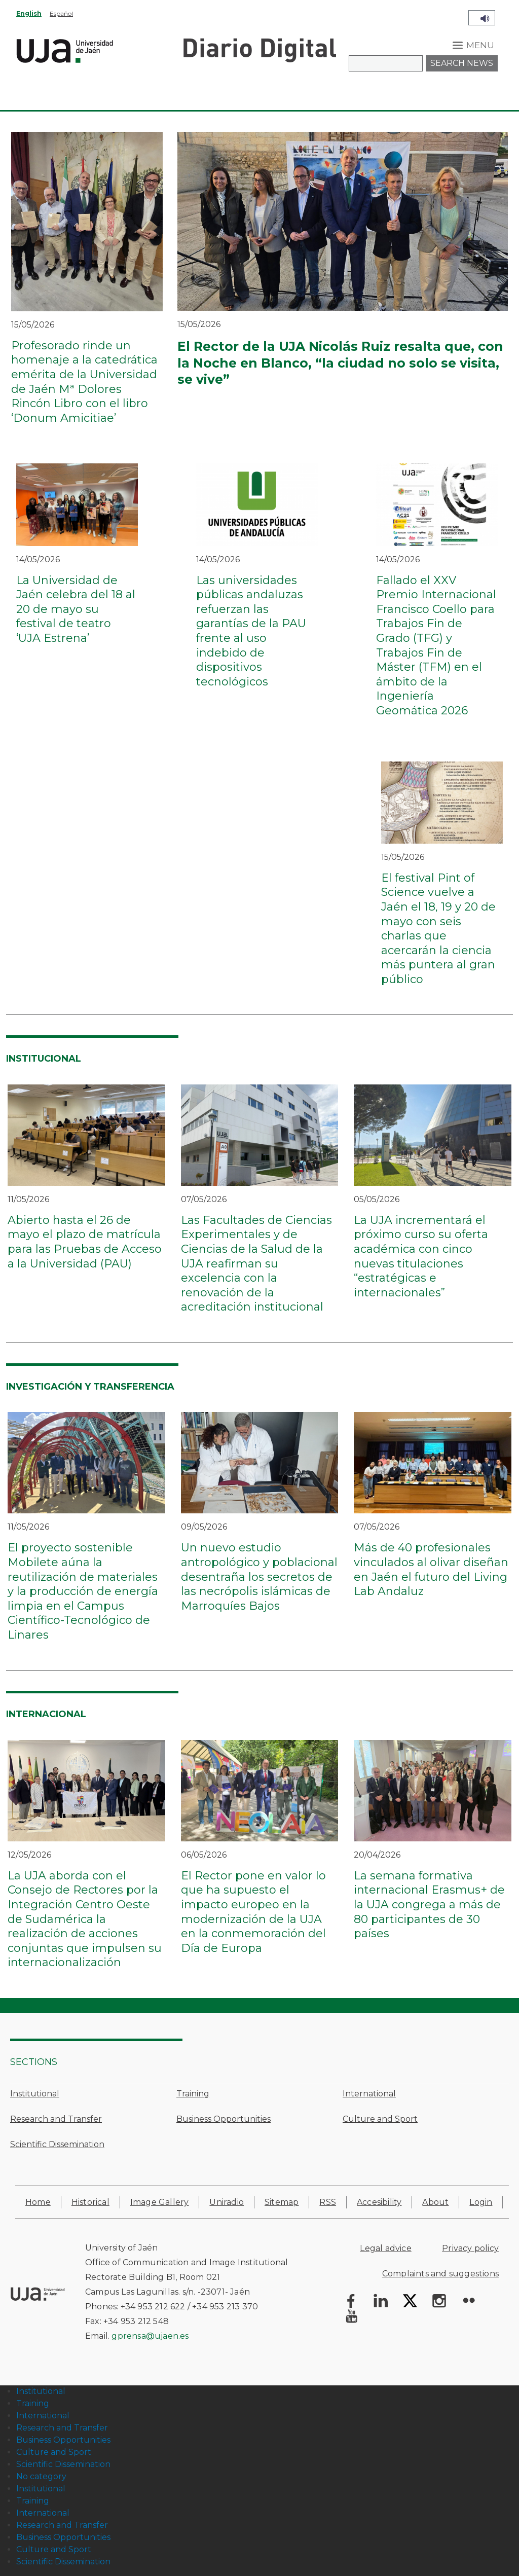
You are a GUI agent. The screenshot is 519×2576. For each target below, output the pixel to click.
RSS (327, 2202)
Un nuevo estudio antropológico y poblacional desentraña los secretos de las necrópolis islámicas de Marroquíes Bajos (259, 1576)
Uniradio (226, 2202)
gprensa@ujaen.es (150, 2336)
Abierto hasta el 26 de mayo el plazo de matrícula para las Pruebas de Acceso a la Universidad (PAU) (85, 1242)
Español (61, 13)
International (369, 2093)
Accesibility (379, 2202)
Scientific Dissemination (57, 2144)
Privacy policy (470, 2248)
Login (480, 2202)
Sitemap (282, 2202)
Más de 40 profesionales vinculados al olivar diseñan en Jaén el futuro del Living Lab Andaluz (431, 1569)
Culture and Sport (380, 2119)
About (435, 2202)
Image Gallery (159, 2202)
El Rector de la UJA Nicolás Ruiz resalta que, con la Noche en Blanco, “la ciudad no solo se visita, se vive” (340, 363)
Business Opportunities (223, 2119)
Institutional (34, 2093)
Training (192, 2093)
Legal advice (385, 2248)
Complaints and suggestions (440, 2273)
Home (38, 2202)
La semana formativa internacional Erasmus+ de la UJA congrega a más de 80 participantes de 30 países (429, 1904)
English (29, 13)
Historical (90, 2202)
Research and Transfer (56, 2119)
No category (41, 2476)
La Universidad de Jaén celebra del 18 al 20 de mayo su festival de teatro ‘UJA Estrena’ (75, 609)
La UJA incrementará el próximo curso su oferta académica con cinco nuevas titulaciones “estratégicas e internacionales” (421, 1256)
